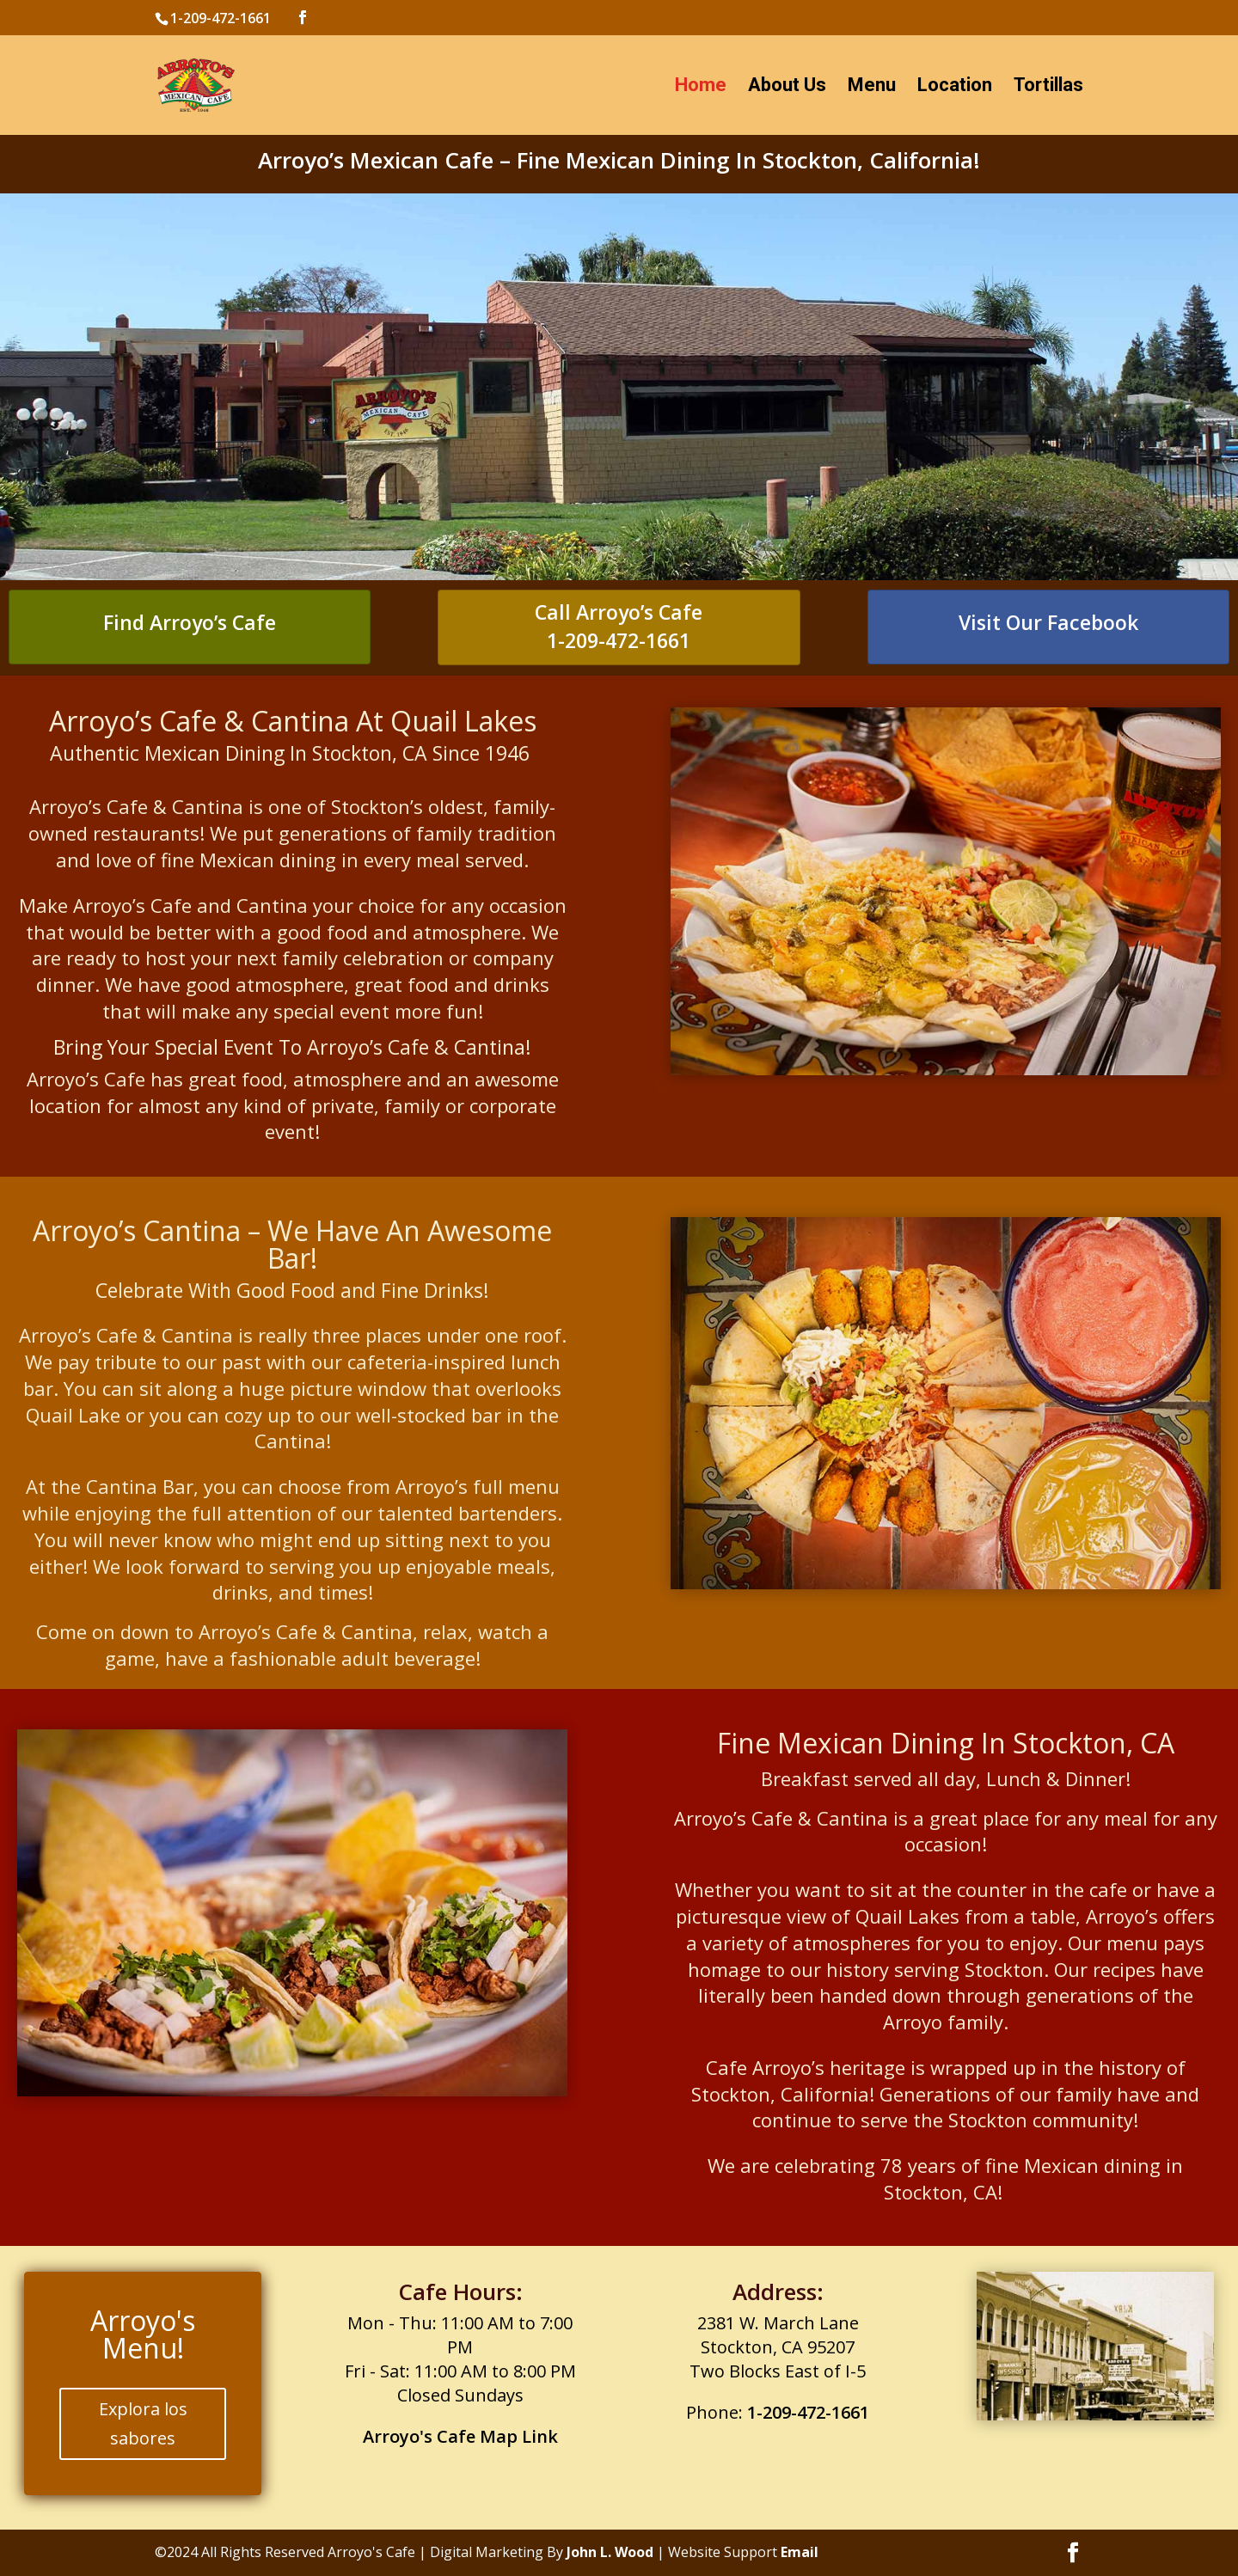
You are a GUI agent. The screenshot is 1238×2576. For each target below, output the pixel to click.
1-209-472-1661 (618, 640)
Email (799, 2551)
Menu (872, 87)
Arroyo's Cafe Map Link (460, 2436)
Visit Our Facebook (1048, 622)
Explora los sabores (143, 2423)
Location (954, 87)
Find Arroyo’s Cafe (189, 622)
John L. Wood (610, 2551)
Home (700, 87)
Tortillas (1048, 87)
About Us (787, 87)
